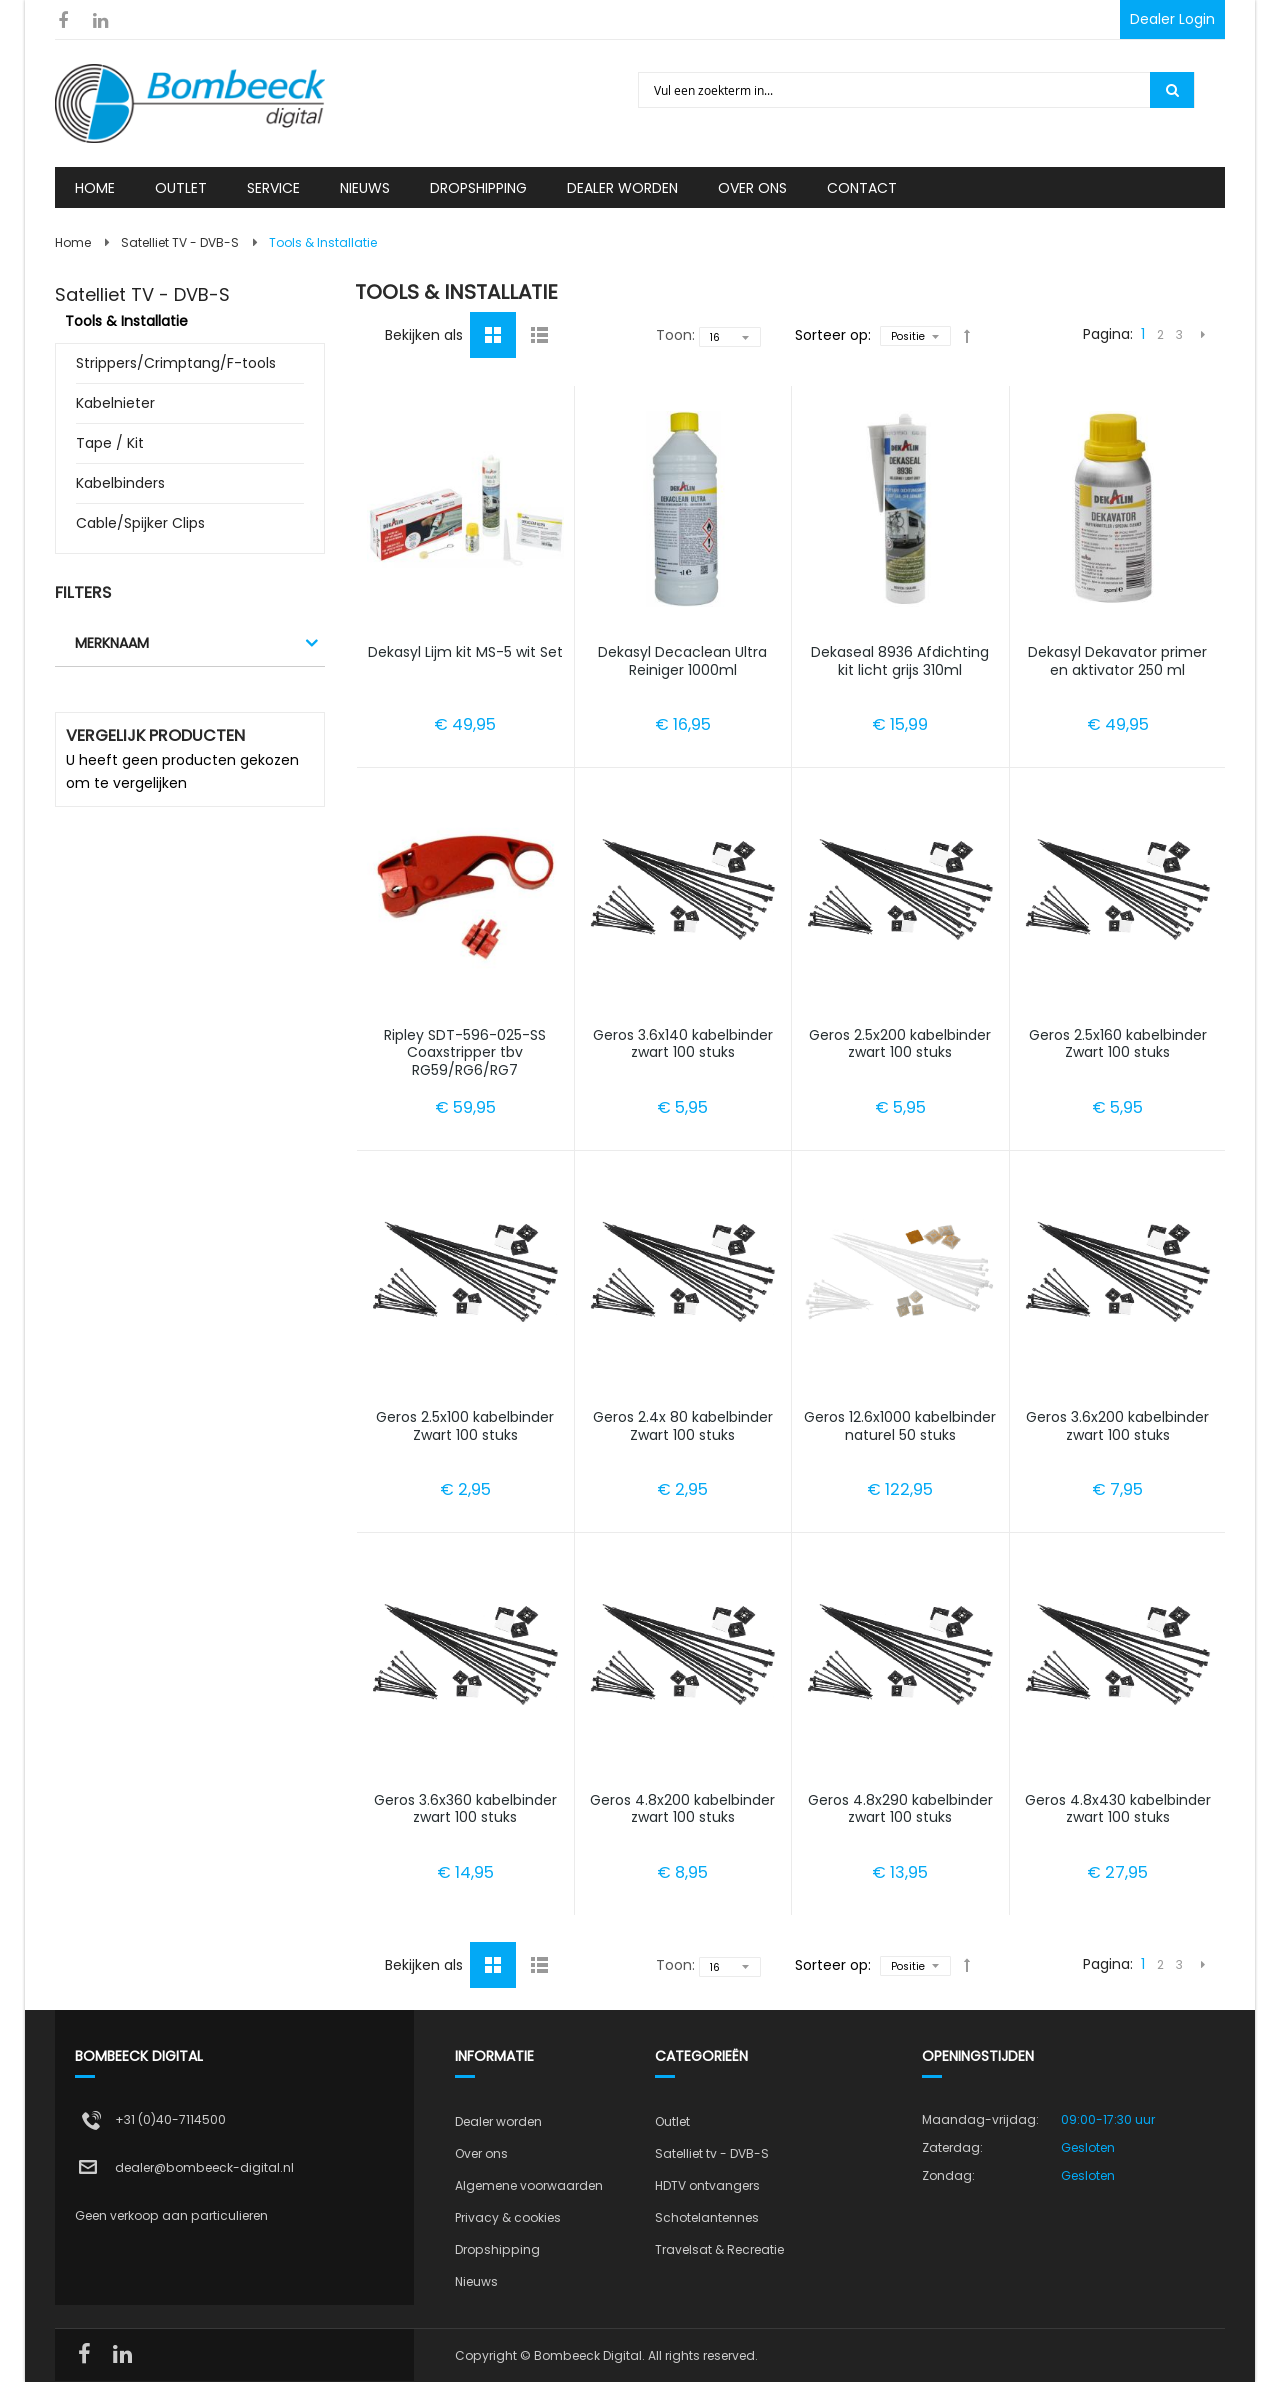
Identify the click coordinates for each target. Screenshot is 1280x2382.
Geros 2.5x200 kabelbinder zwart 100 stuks (900, 1044)
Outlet (672, 2121)
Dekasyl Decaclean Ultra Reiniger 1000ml (682, 661)
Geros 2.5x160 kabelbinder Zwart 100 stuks (1118, 1044)
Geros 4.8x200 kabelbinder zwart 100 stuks (682, 1809)
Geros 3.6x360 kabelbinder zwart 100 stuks (465, 1809)
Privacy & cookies (508, 2217)
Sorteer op (831, 335)
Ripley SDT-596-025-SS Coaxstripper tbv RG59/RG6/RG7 (465, 1052)
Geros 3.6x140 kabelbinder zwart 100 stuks (683, 1044)
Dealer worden (498, 2121)
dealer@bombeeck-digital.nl (204, 2167)
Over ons (481, 2153)
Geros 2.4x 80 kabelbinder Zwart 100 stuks (683, 1426)
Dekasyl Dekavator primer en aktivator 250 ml (1117, 661)
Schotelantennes (707, 2217)
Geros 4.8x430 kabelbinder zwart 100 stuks (1118, 1809)
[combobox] (895, 90)
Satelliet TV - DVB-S (180, 242)
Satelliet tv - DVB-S (712, 2153)
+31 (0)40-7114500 (170, 2119)
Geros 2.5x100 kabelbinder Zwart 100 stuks (465, 1426)
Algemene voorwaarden (529, 2185)
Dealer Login (1172, 19)
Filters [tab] (83, 592)
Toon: (675, 335)
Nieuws (476, 2281)
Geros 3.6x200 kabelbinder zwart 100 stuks (1117, 1426)
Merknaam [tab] (112, 643)
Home (73, 242)
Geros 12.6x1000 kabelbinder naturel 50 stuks (900, 1426)
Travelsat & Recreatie (719, 2249)
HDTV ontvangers (707, 2185)
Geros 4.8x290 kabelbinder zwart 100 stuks (900, 1809)
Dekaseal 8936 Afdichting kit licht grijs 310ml (900, 661)
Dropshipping (497, 2249)
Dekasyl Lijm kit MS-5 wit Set (465, 652)
